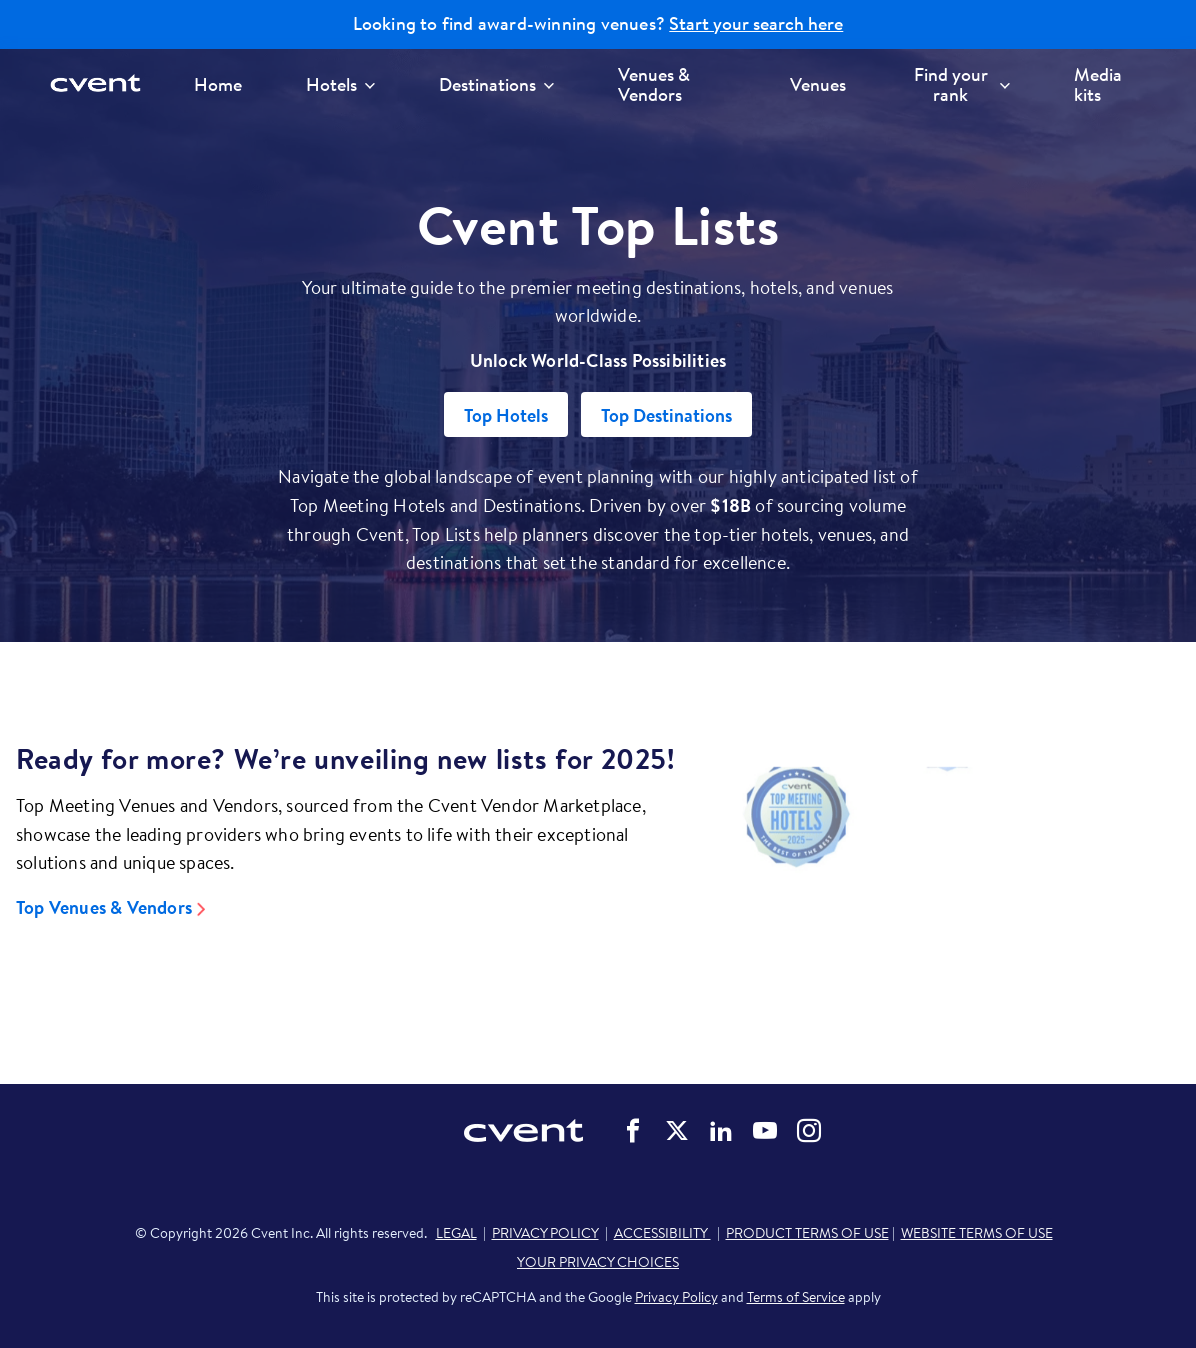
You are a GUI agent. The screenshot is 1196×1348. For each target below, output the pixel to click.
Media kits (1098, 84)
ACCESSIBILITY (662, 1233)
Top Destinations (666, 415)
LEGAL (456, 1233)
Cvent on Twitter (677, 1131)
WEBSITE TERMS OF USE (977, 1233)
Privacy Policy (676, 1297)
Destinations (496, 84)
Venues (818, 84)
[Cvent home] (102, 84)
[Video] (947, 873)
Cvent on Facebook (633, 1131)
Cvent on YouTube (765, 1131)
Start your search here (756, 24)
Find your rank (962, 84)
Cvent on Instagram (809, 1131)
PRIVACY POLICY (545, 1233)
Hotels (340, 84)
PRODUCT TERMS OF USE (807, 1233)
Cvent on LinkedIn (721, 1131)
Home (218, 84)
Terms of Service (796, 1297)
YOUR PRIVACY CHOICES (598, 1262)
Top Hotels (506, 415)
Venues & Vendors (654, 84)
